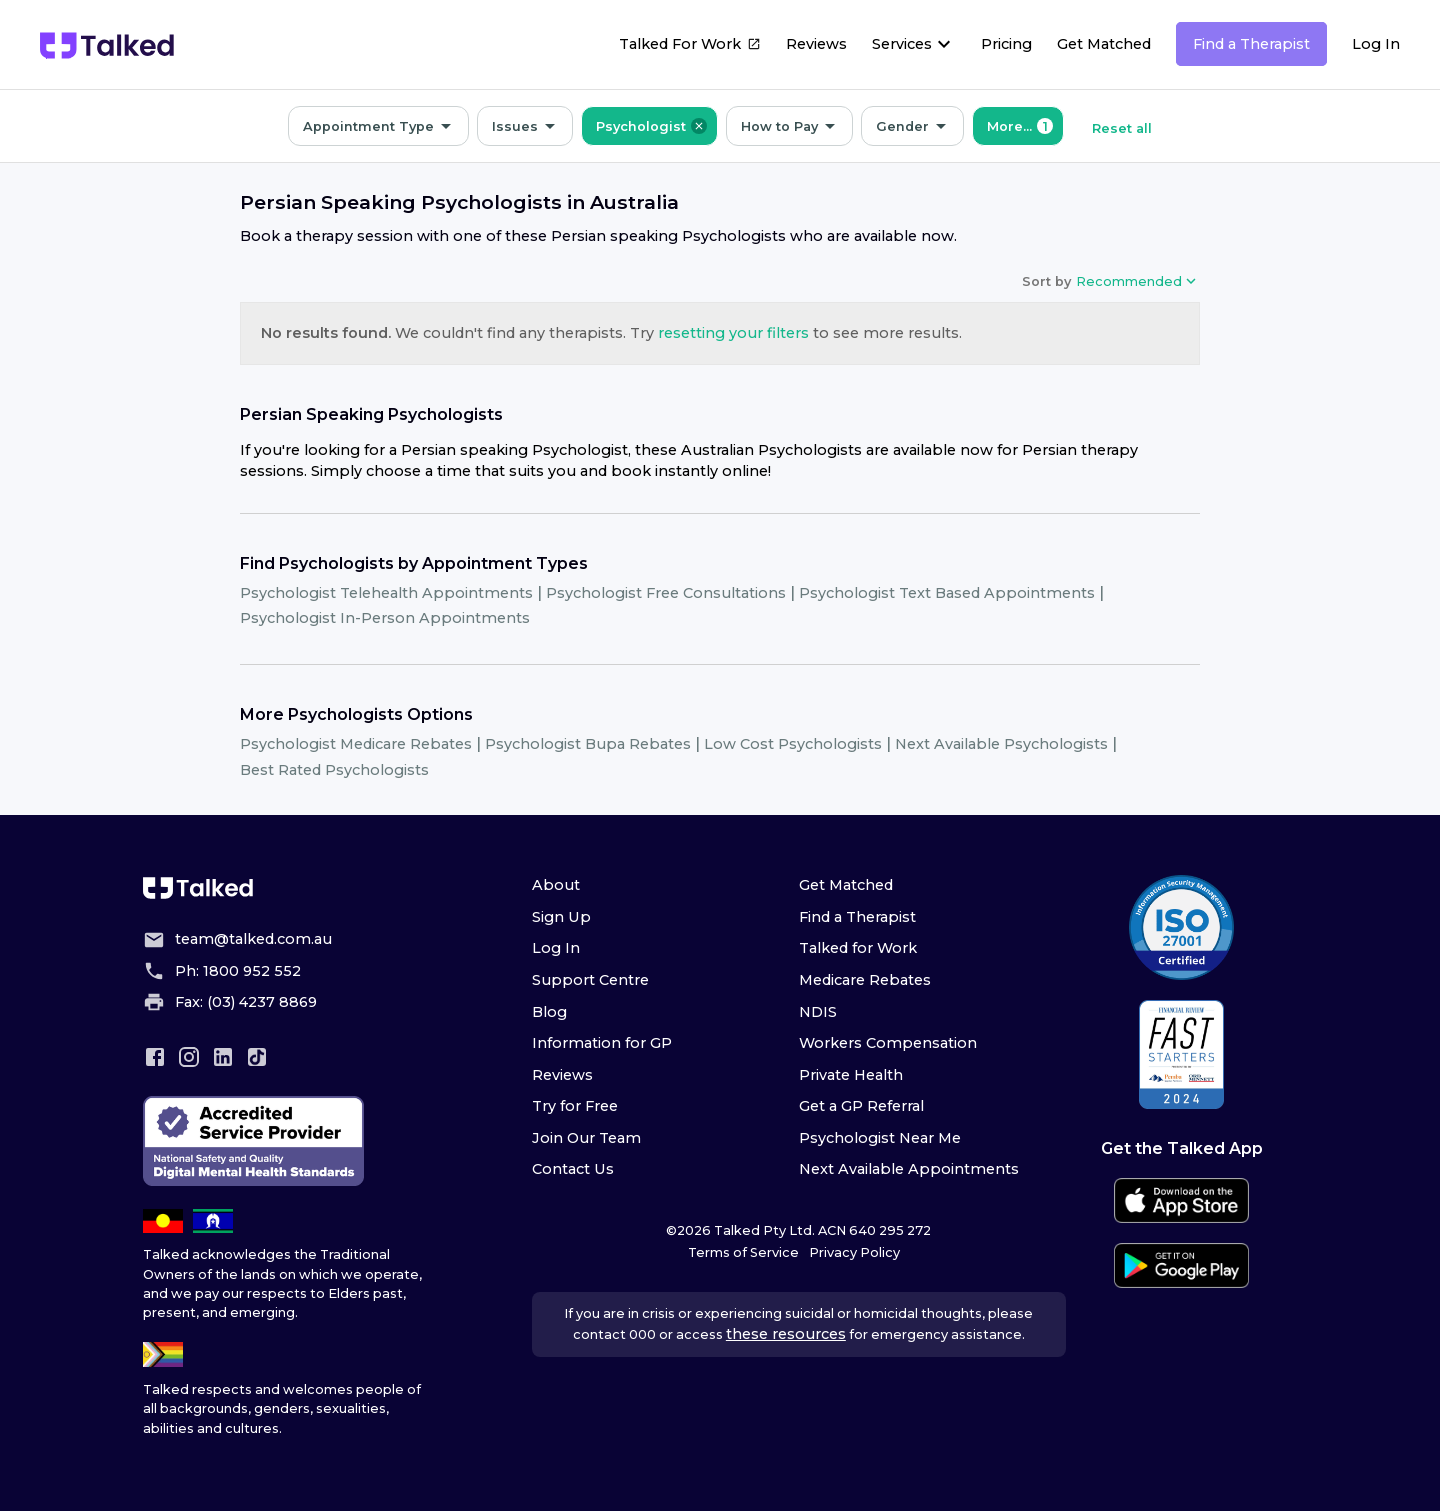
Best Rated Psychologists (334, 770)
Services (902, 44)
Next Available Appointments (909, 1169)
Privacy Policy (854, 1252)
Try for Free (575, 1106)
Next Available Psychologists (1001, 744)
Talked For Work (690, 46)
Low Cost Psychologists (793, 744)
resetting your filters (733, 333)
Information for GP (602, 1043)
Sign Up (561, 917)
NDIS (818, 1012)
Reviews (816, 44)
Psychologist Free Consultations (666, 593)
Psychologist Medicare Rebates (356, 744)
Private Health (851, 1075)
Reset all (1122, 128)
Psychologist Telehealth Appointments (386, 593)
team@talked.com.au (253, 939)
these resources (786, 1334)
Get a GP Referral (861, 1106)
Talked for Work (858, 948)
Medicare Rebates (865, 980)
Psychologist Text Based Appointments (947, 593)
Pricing (1006, 44)
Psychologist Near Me (880, 1138)
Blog (549, 1012)
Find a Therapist (1251, 44)
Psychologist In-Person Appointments (385, 618)
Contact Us (573, 1169)
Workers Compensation (888, 1043)
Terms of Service (743, 1252)
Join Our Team (586, 1138)
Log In (1376, 44)
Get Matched (1104, 44)
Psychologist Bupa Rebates (588, 744)
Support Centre (590, 980)
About (556, 885)
